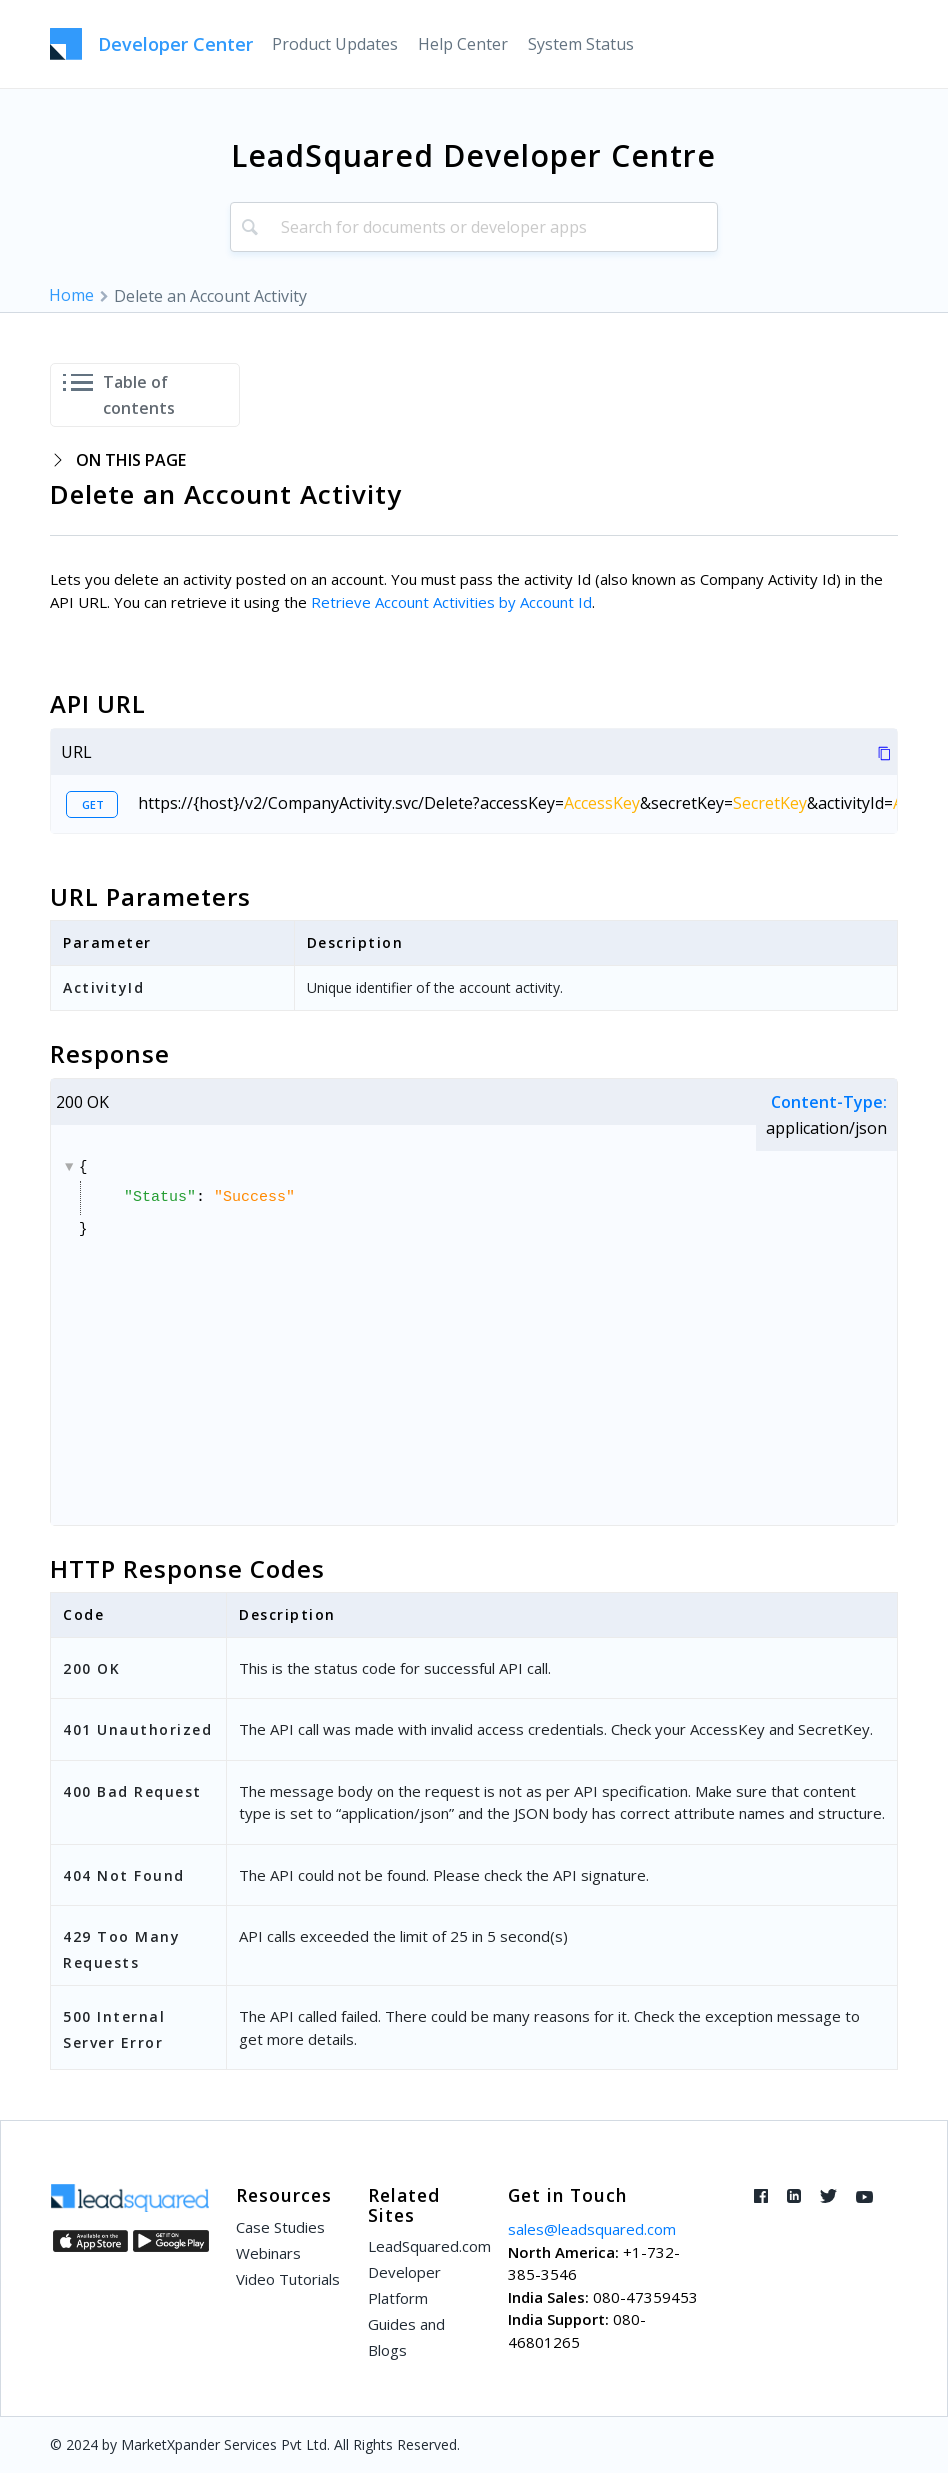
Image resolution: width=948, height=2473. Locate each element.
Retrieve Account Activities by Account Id (451, 602)
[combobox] (474, 227)
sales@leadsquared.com (592, 2229)
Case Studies (280, 2227)
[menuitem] (335, 44)
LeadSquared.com (424, 2246)
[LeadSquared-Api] (151, 44)
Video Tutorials (288, 2279)
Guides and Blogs (406, 2337)
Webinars (268, 2253)
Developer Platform (404, 2285)
